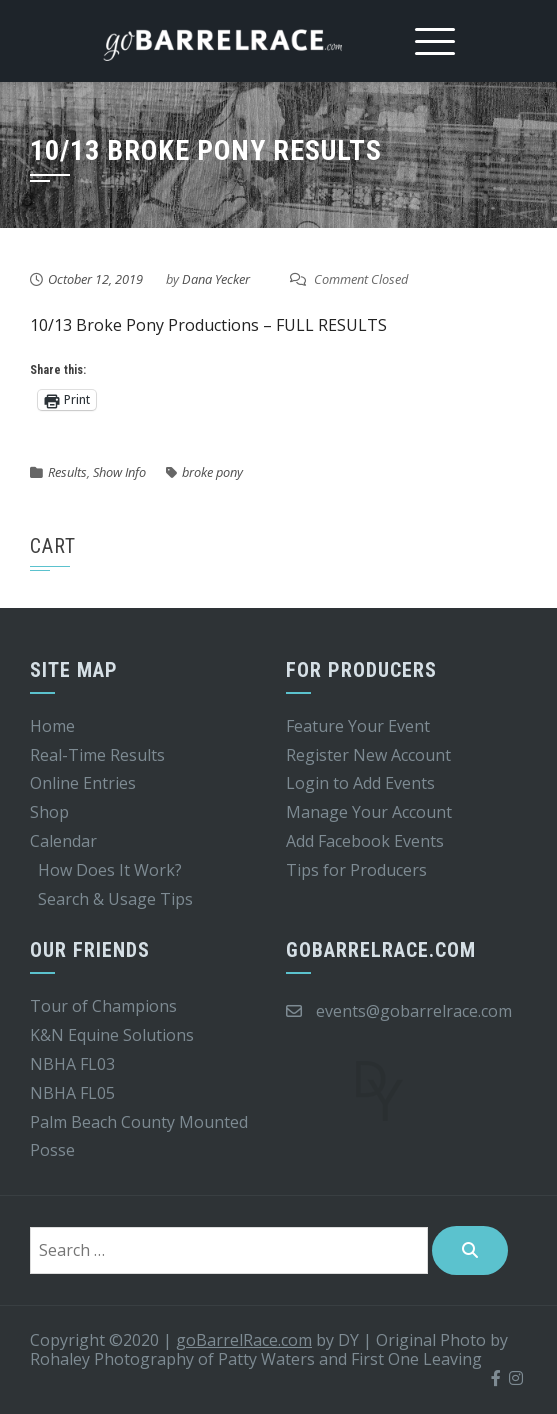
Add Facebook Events (365, 841)
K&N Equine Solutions (112, 1035)
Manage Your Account (369, 812)
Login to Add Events (360, 783)
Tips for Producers (356, 870)
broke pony (212, 472)
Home (52, 726)
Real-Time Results (97, 755)
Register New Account (368, 755)
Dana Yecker (216, 279)
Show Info (119, 472)
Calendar (63, 841)
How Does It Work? (110, 870)
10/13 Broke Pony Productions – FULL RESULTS (208, 325)
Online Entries (83, 783)
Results (67, 472)
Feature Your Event (358, 726)
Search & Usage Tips (115, 899)
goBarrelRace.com (244, 1340)
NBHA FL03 (72, 1064)
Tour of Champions (103, 1006)
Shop (49, 812)
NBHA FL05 (72, 1093)
